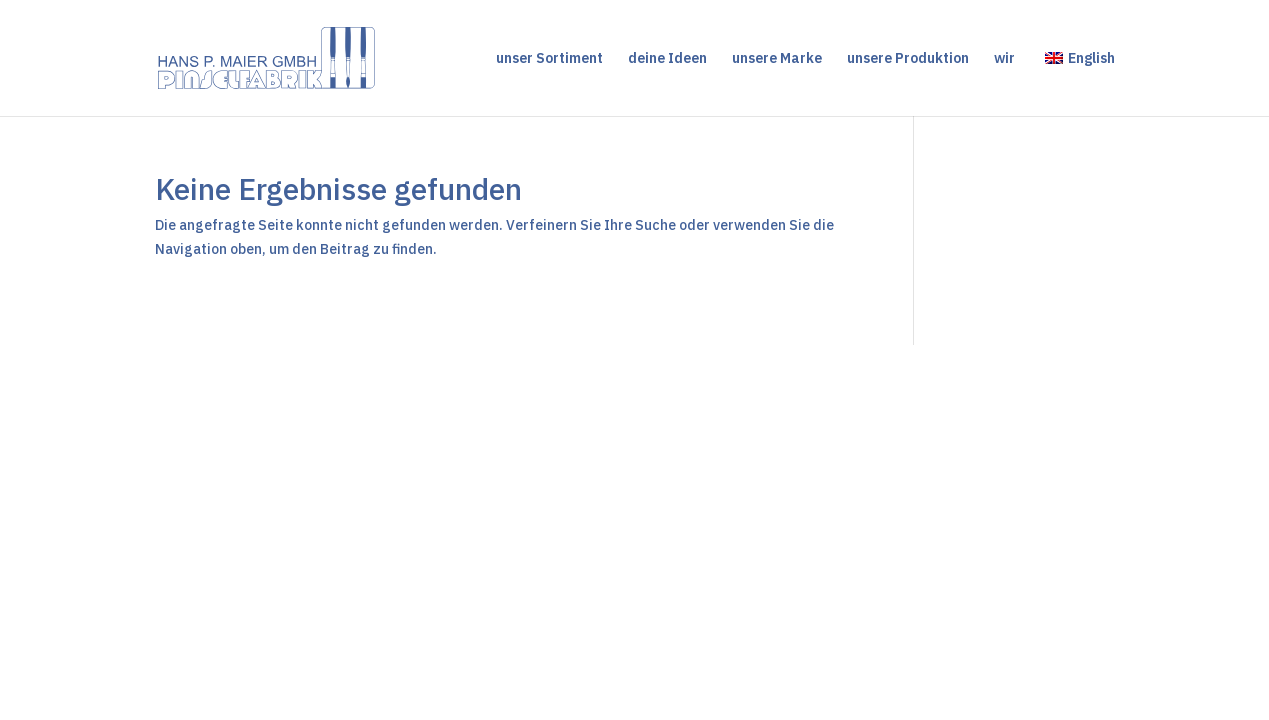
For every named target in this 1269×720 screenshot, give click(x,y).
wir (1004, 59)
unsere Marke (777, 59)
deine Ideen (667, 59)
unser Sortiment (549, 59)
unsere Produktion (908, 59)
